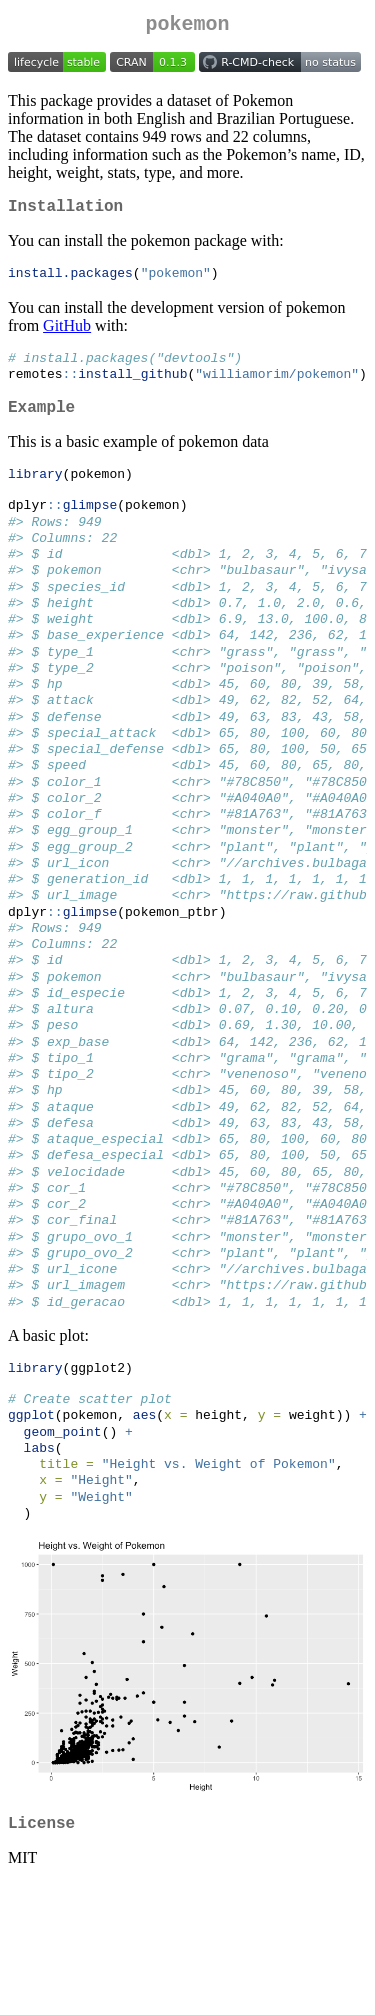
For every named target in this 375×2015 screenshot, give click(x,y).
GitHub (67, 334)
